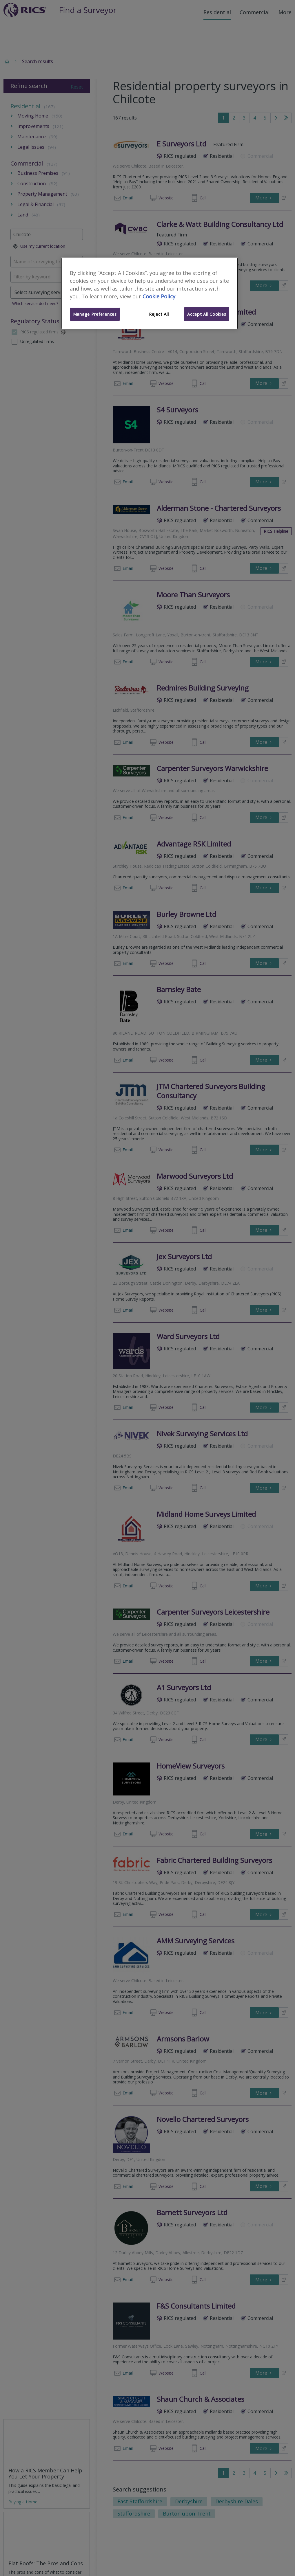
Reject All (159, 314)
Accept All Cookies (206, 314)
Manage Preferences (95, 314)
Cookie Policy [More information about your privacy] (159, 296)
